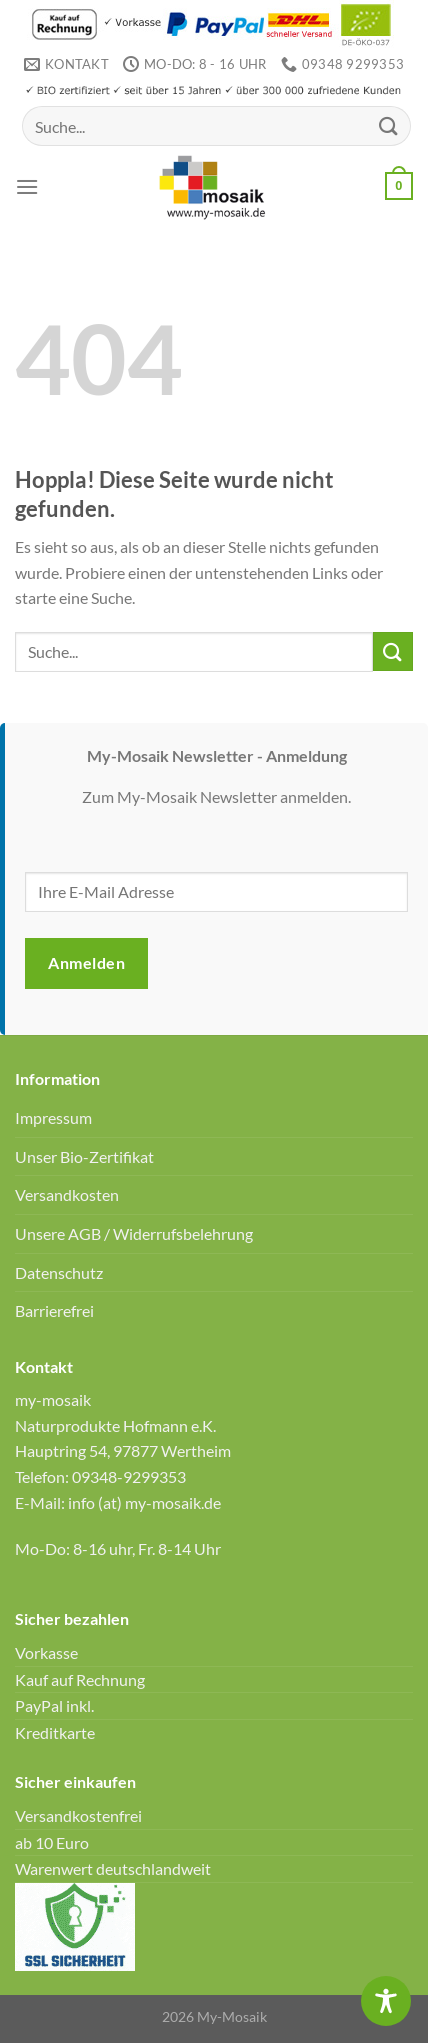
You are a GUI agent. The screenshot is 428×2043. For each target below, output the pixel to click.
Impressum (53, 1117)
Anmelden (86, 962)
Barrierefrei (54, 1310)
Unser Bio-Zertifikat (84, 1156)
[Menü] (27, 186)
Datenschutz (59, 1272)
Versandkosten (67, 1194)
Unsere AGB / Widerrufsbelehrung (134, 1233)
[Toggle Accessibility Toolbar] (386, 2001)
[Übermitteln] (389, 126)
